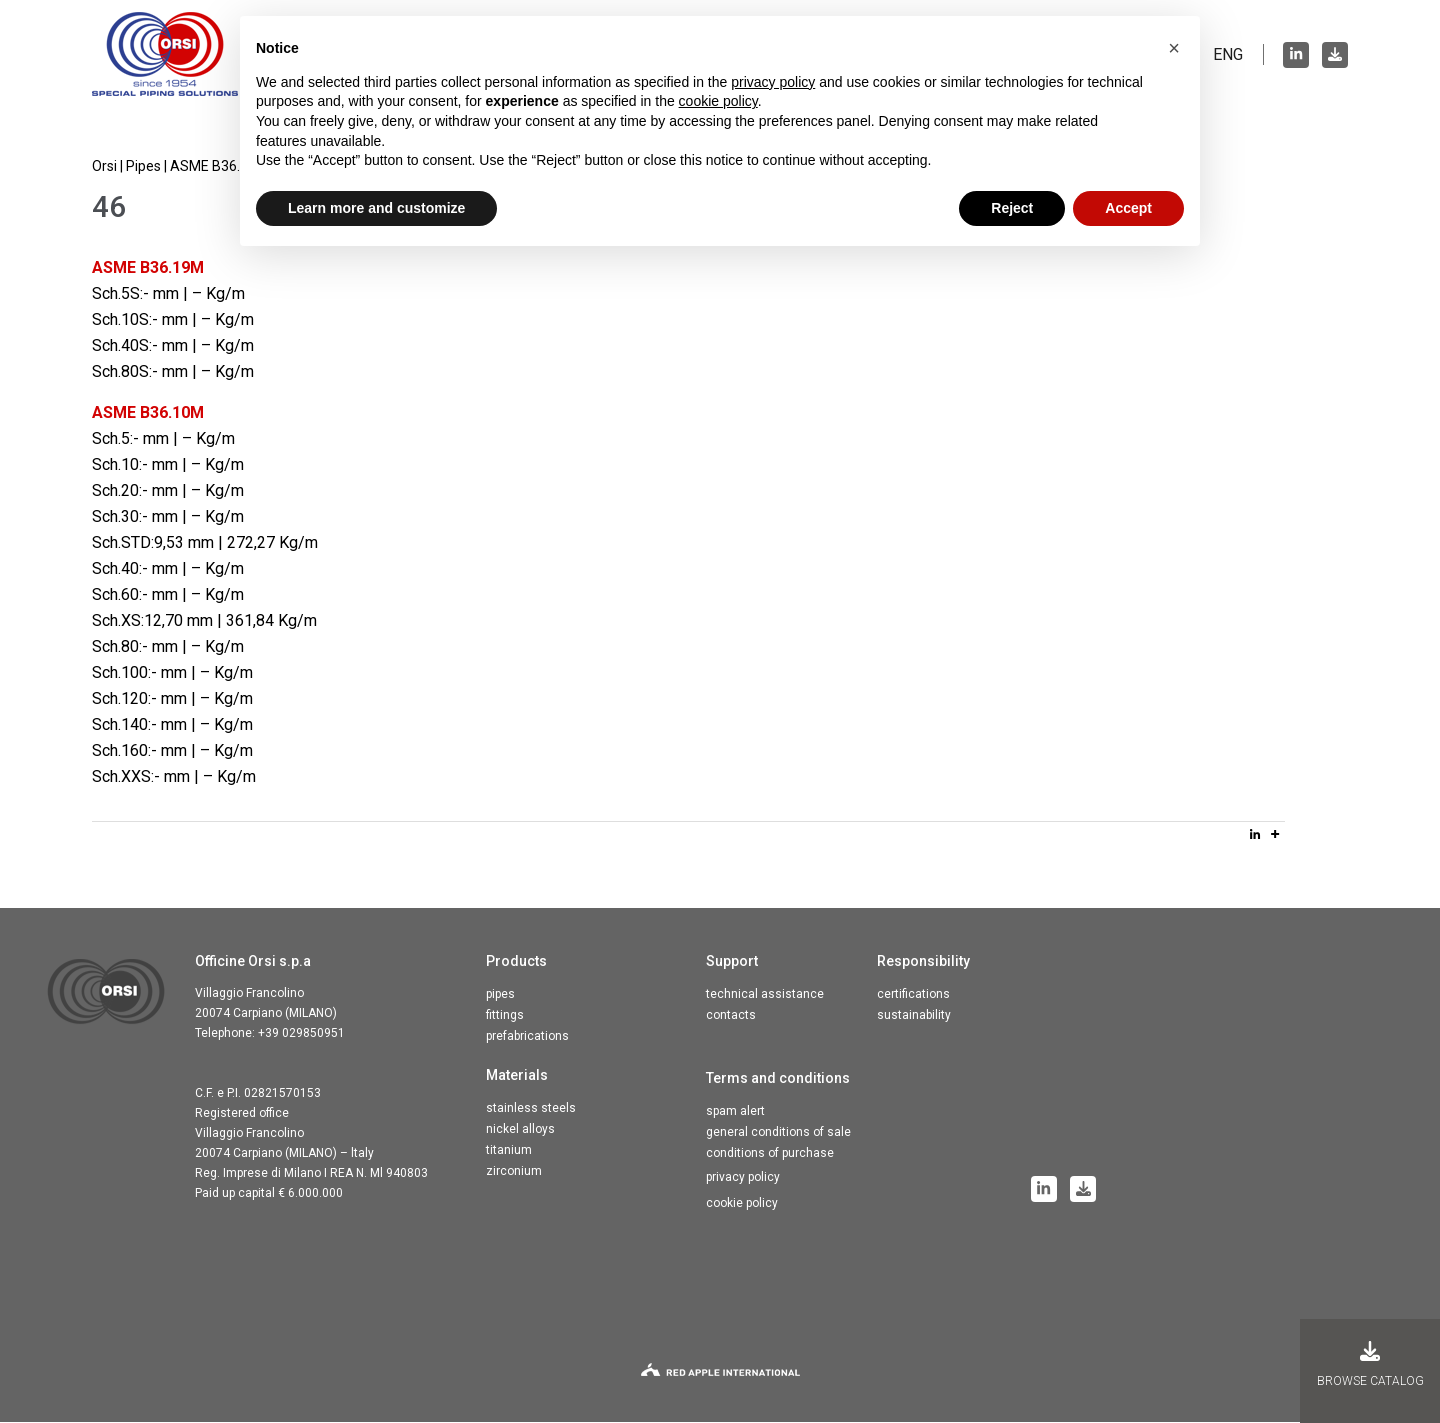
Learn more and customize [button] (376, 208)
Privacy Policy (743, 1178)
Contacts (731, 1016)
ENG (1228, 54)
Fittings (505, 1016)
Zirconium (514, 1172)
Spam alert (735, 1112)
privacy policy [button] (773, 82)
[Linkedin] (1255, 835)
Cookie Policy (742, 1204)
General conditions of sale (778, 1133)
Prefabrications (527, 1037)
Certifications (913, 995)
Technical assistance (765, 995)
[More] (1275, 835)
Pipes (500, 995)
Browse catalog (1370, 1364)
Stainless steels (531, 1109)
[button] (1174, 48)
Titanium (509, 1151)
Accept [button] (1128, 208)
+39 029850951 (301, 1034)
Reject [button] (1012, 208)
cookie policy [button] (718, 101)
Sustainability (914, 1016)
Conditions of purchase (770, 1154)
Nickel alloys (520, 1130)
